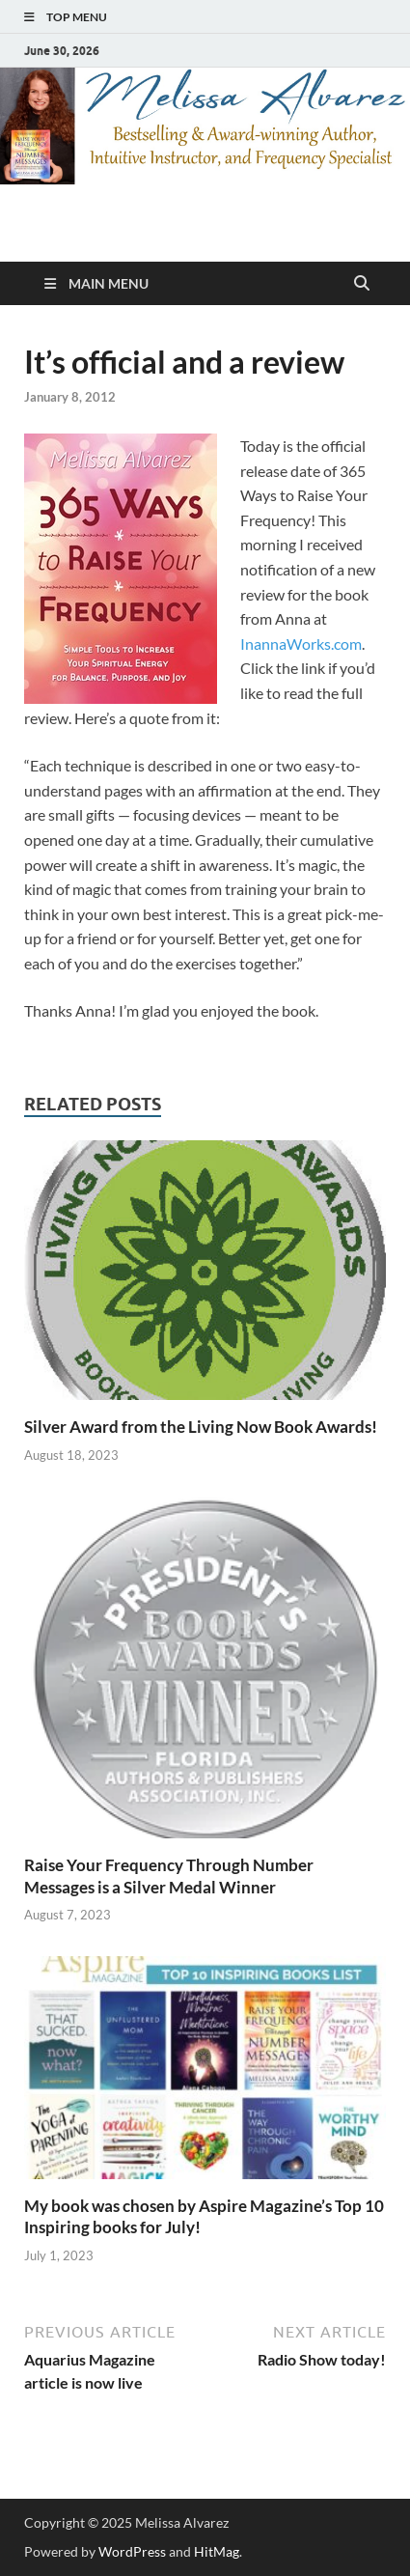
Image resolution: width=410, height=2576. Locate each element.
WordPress (132, 2551)
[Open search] (361, 284)
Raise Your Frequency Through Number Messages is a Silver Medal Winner (169, 1875)
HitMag (216, 2551)
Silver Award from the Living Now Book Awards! (200, 1426)
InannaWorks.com (301, 643)
